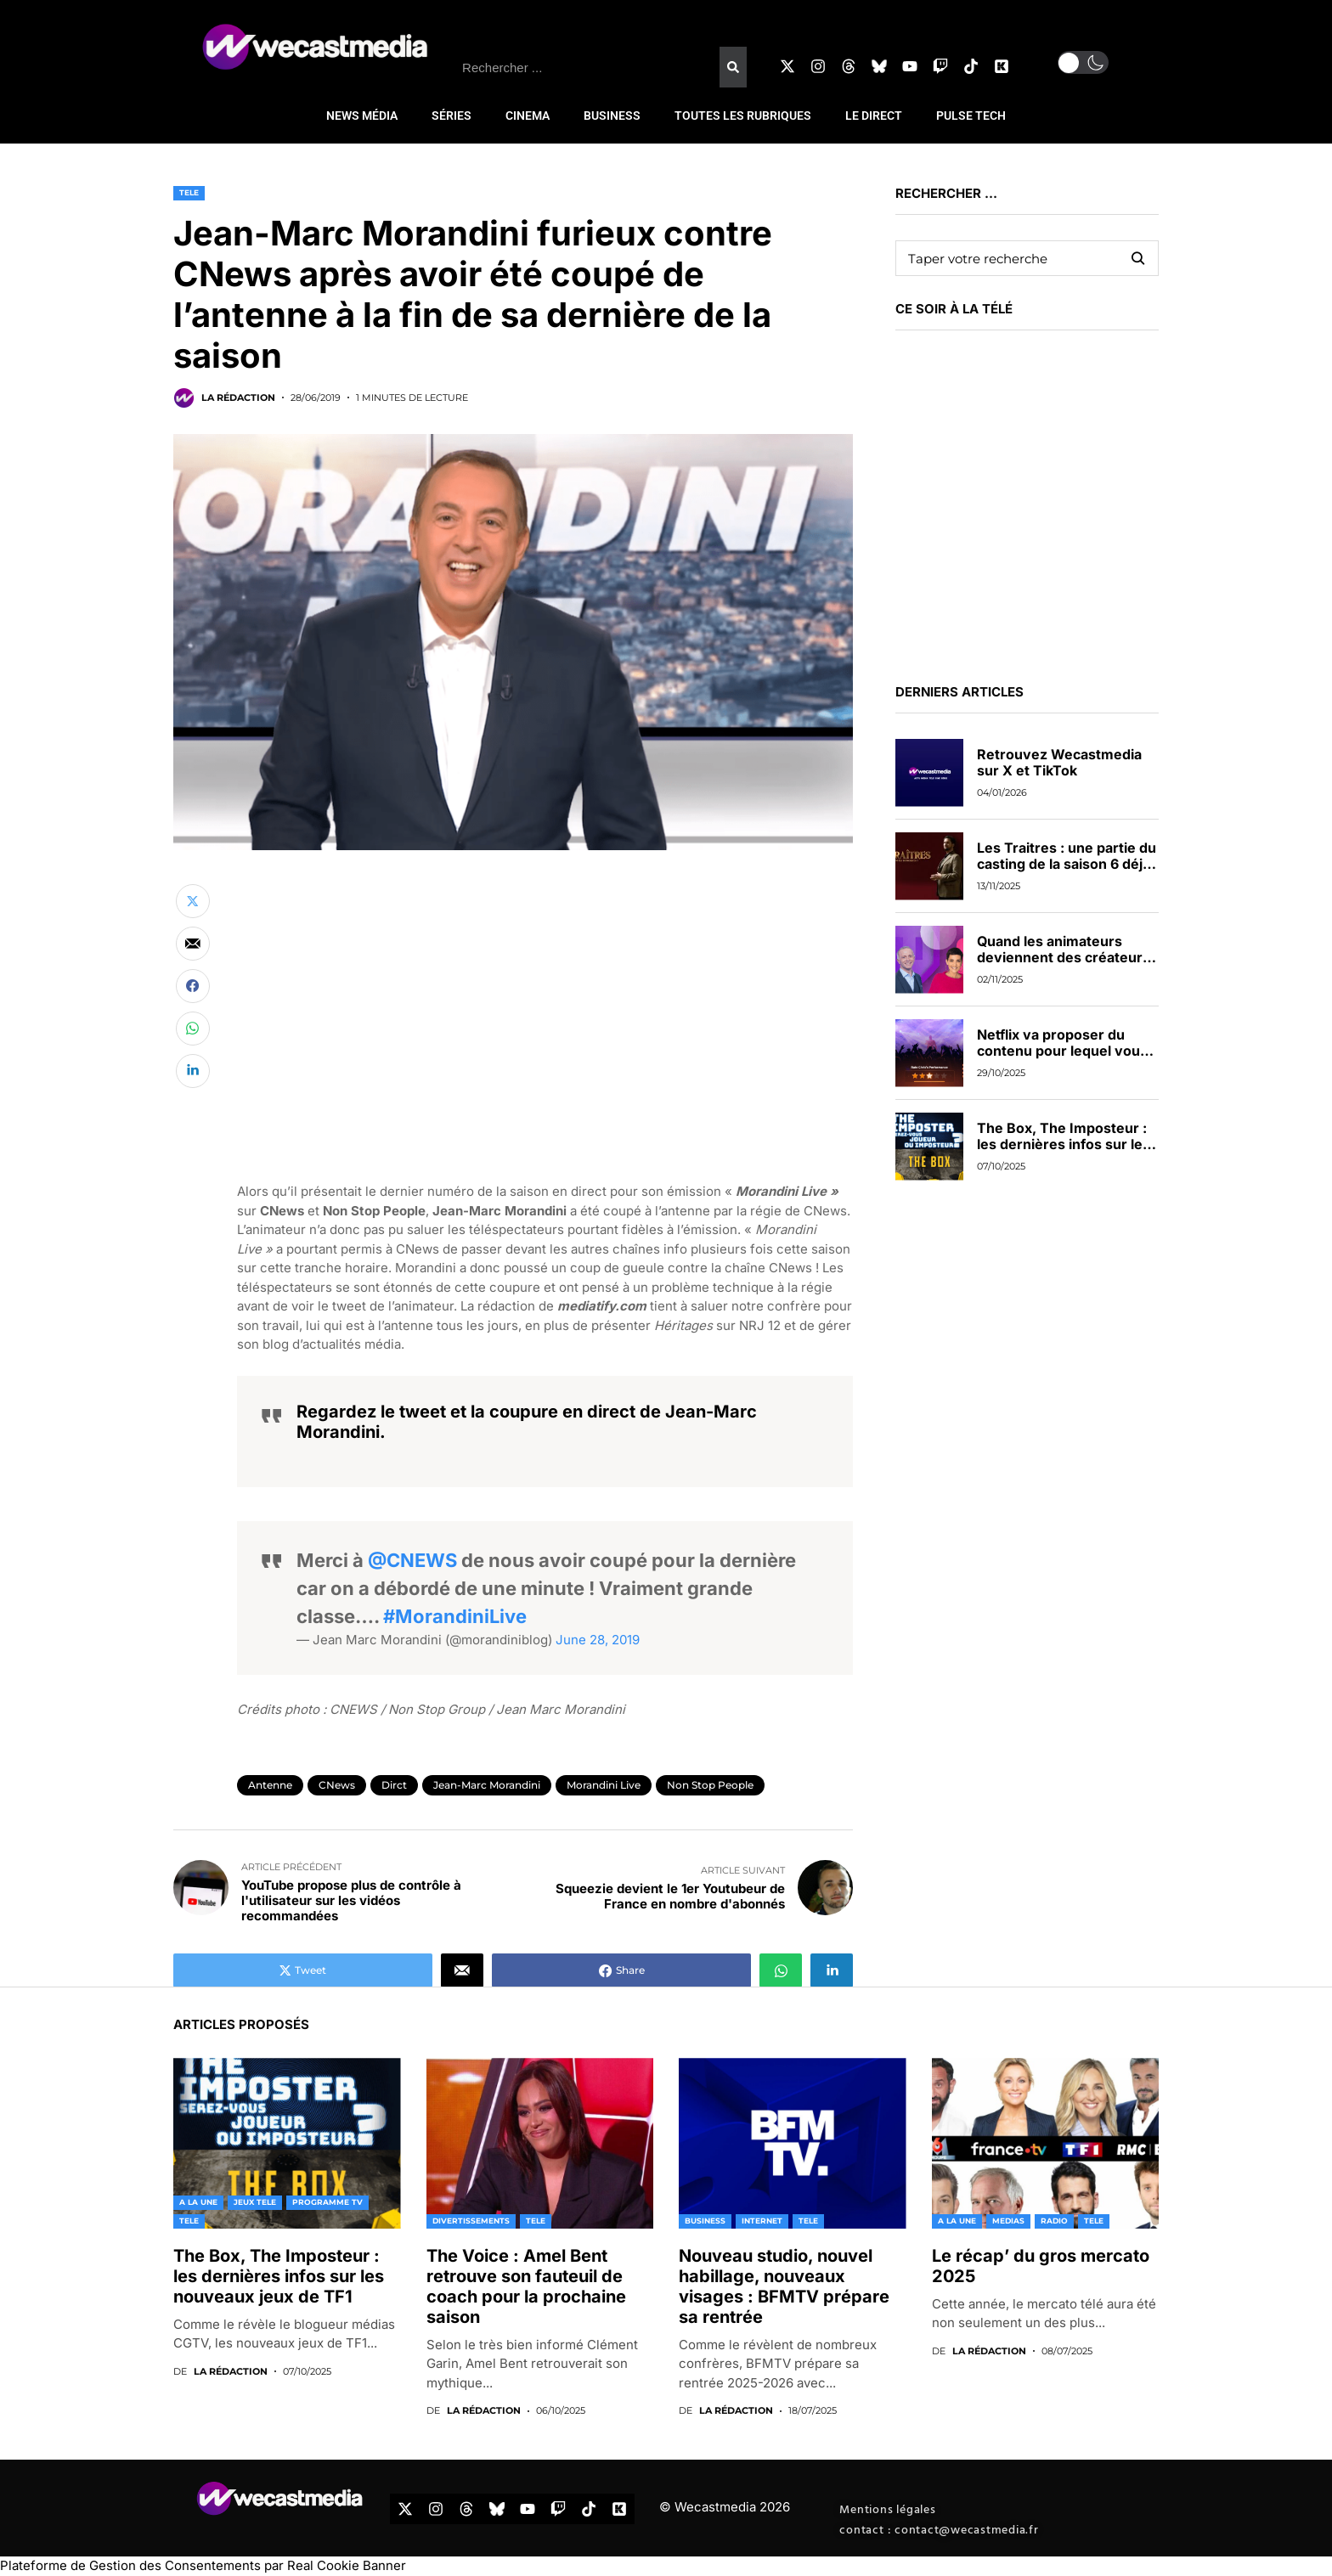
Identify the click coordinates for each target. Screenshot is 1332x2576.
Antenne (270, 1784)
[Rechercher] (733, 67)
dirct (394, 1784)
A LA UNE (198, 2202)
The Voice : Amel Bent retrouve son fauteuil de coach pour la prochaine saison (526, 2286)
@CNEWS (412, 1560)
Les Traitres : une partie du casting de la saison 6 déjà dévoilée (1066, 863)
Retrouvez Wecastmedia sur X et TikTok (1059, 762)
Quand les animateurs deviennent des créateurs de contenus (1063, 957)
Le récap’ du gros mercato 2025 (1040, 2266)
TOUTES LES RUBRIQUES (742, 115)
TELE (189, 192)
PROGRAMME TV (327, 2202)
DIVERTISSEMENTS (471, 2220)
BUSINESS (612, 115)
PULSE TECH (971, 115)
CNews (337, 1784)
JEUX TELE (255, 2202)
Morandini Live (604, 1784)
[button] (1083, 62)
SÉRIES (451, 115)
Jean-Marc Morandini (486, 1784)
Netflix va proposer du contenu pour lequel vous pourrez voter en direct (1062, 1050)
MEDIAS (1008, 2220)
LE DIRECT (873, 115)
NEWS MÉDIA (362, 115)
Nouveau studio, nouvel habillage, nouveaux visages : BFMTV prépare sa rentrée (784, 2286)
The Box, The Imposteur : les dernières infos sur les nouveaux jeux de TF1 (1063, 1144)
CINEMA (527, 115)
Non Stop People (710, 1784)
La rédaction (238, 397)
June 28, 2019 (598, 1640)
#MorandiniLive (455, 1616)
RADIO (1054, 2220)
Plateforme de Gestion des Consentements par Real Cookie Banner (203, 2565)
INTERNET (762, 2220)
